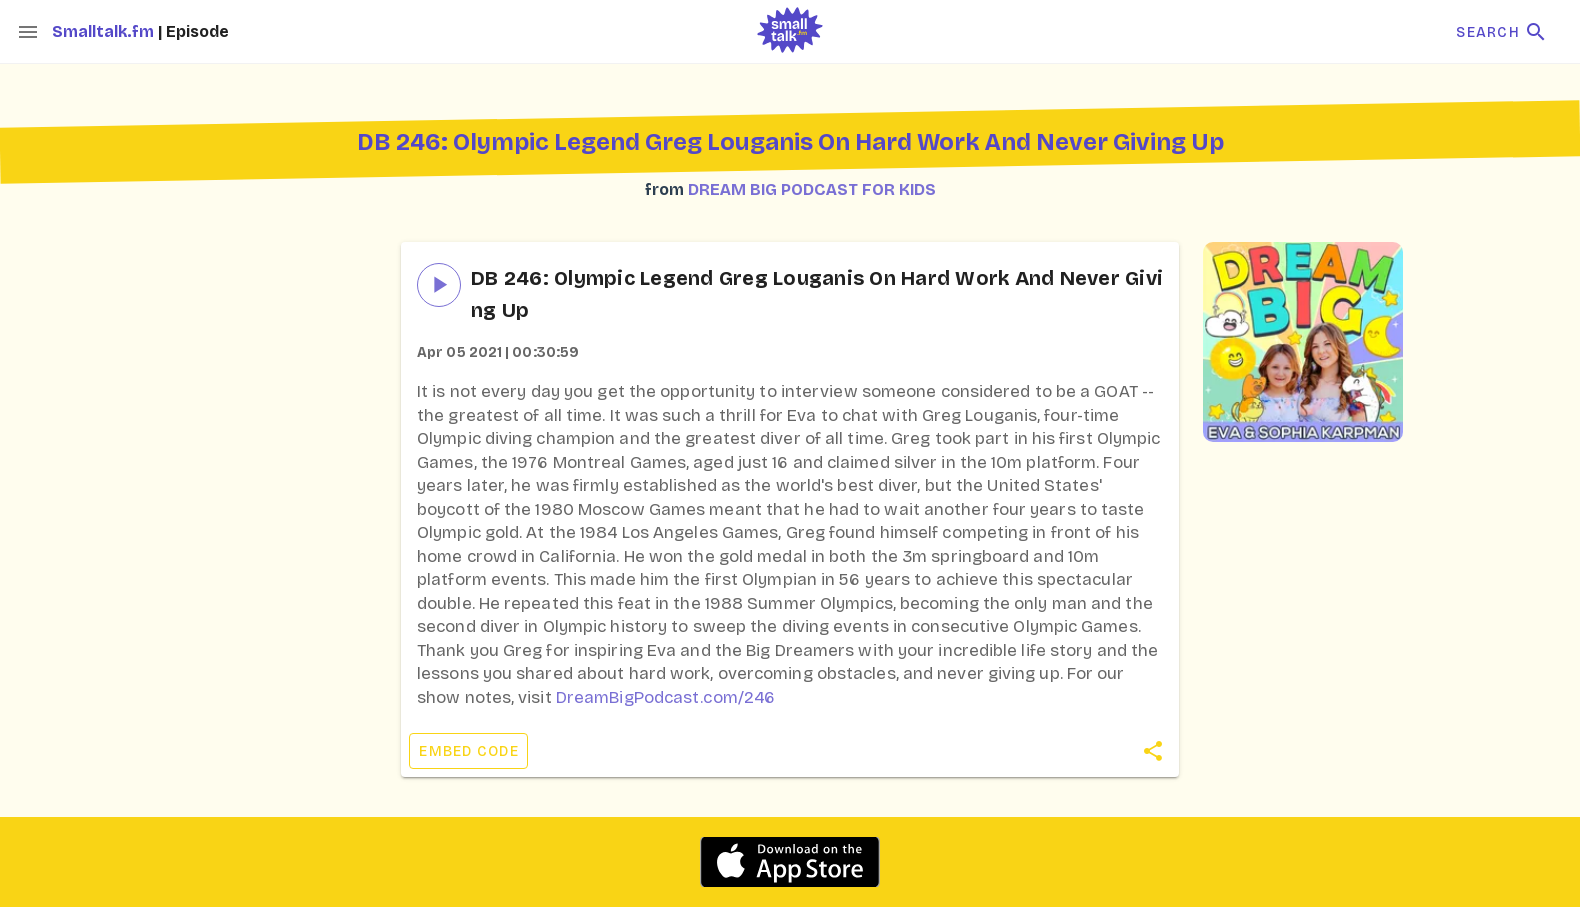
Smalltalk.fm (105, 31)
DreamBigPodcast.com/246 (665, 697)
